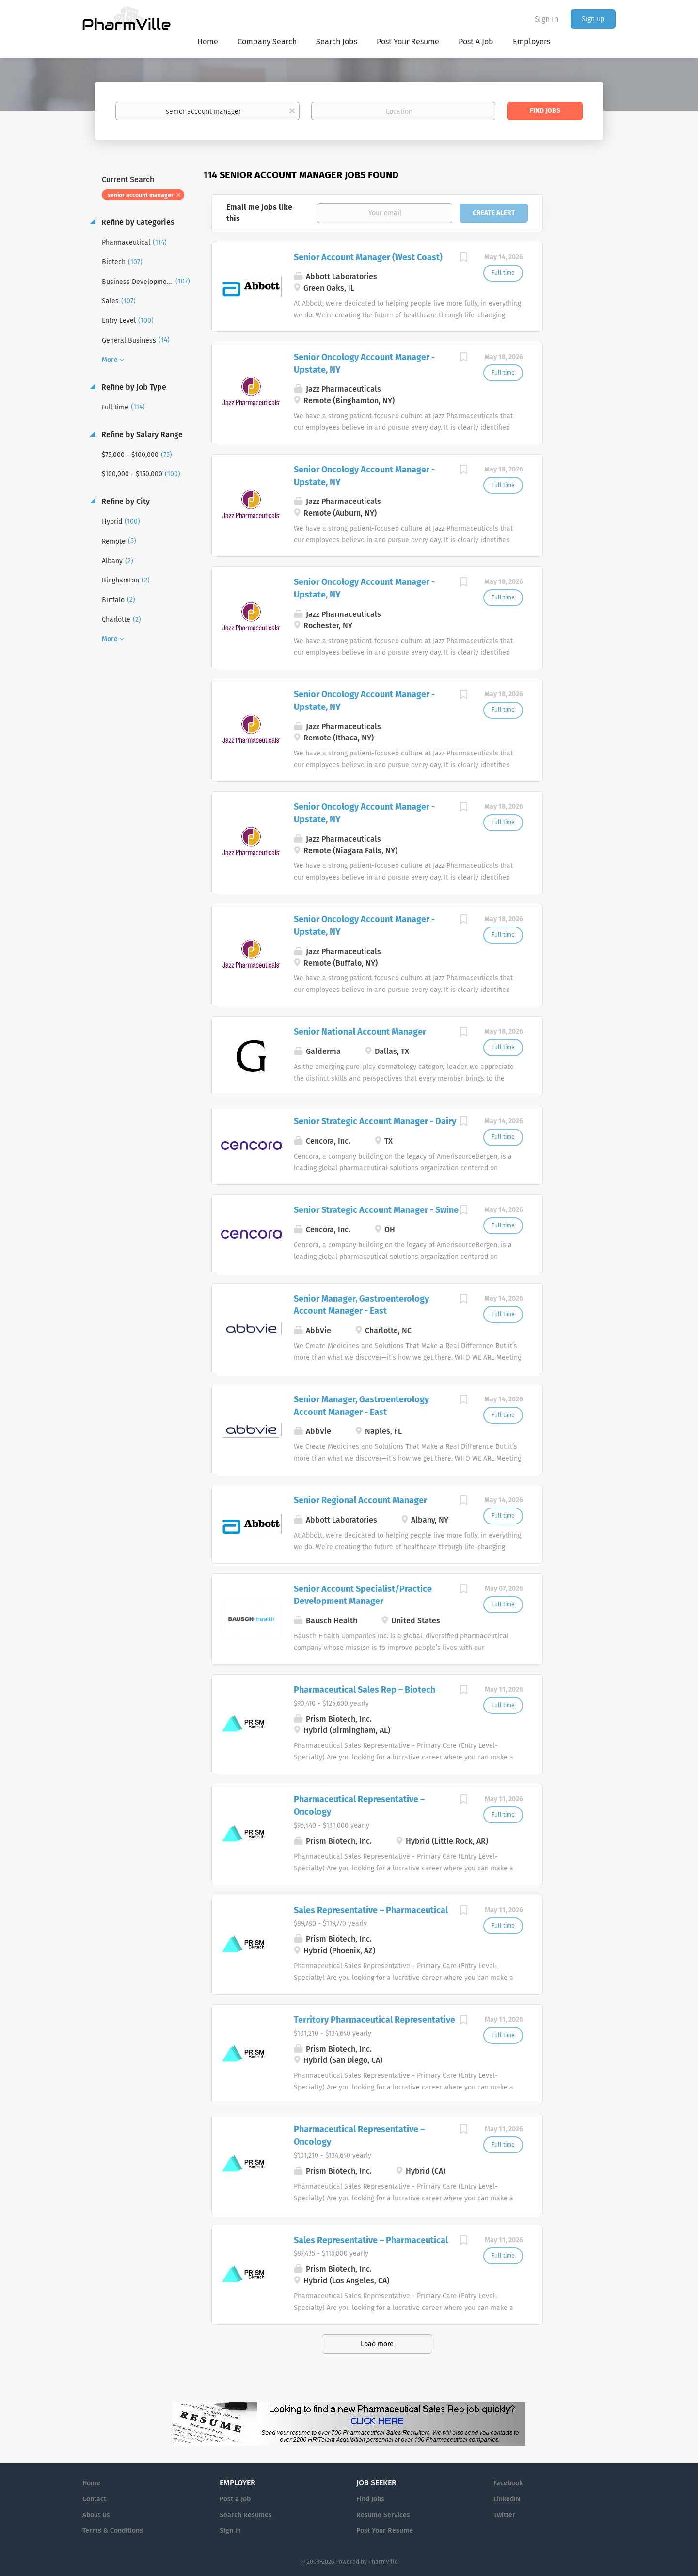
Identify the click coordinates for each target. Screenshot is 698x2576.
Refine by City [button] (124, 501)
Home (91, 2483)
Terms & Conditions (112, 2531)
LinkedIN (506, 2499)
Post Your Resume (384, 2531)
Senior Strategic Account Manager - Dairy (375, 1121)
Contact (94, 2499)
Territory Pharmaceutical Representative (374, 2019)
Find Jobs (545, 111)
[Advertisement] (588, 356)
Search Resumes (246, 2515)
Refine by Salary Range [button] (141, 434)
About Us (96, 2515)
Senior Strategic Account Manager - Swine (376, 1210)
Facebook (508, 2483)
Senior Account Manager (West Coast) (368, 257)
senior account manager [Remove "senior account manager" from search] (141, 195)
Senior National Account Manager (360, 1031)
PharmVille (383, 2562)
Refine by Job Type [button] (132, 387)
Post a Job (235, 2499)
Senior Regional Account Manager (360, 1500)
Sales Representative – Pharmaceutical (371, 1910)
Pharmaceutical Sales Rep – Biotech (364, 1689)
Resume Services (383, 2515)
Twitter (504, 2515)
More (110, 360)
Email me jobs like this (259, 213)
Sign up (593, 19)
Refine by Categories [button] (136, 222)
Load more (377, 2344)
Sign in (546, 19)
